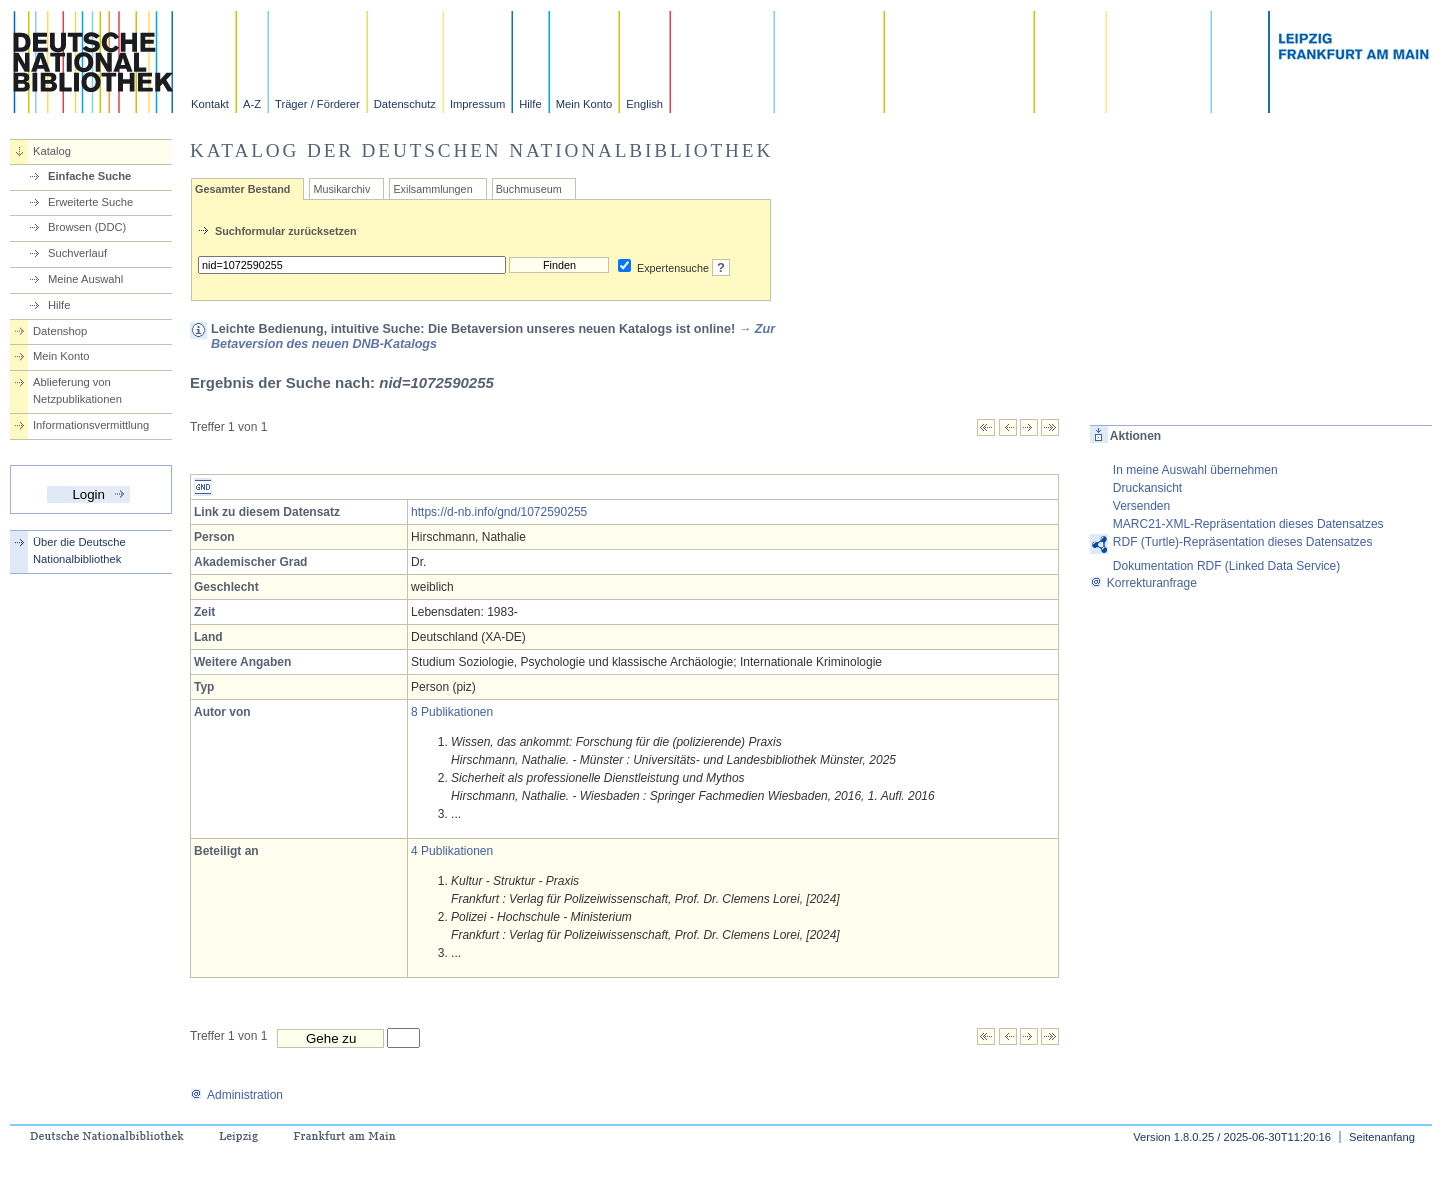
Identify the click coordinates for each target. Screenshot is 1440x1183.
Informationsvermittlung (91, 425)
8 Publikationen (452, 712)
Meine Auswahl (85, 279)
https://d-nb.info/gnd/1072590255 (499, 512)
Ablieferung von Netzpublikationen (77, 390)
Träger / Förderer (317, 104)
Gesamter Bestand (242, 189)
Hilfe (530, 104)
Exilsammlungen (432, 189)
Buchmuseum (529, 189)
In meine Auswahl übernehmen (1195, 470)
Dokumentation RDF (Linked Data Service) (1226, 566)
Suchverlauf (77, 253)
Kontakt (210, 104)
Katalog (52, 151)
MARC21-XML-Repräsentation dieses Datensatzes (1248, 524)
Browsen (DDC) (87, 227)
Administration (236, 1095)
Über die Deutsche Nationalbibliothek (79, 550)
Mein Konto (584, 104)
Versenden (1141, 506)
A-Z (252, 104)
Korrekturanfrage (1143, 583)
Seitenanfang (1382, 1137)
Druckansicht (1147, 488)
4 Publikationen (452, 851)
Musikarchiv (341, 189)
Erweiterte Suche (90, 202)
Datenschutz (405, 104)
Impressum (477, 104)
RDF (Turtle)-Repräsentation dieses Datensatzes (1243, 542)
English (644, 104)
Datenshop (60, 331)
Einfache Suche (89, 176)
